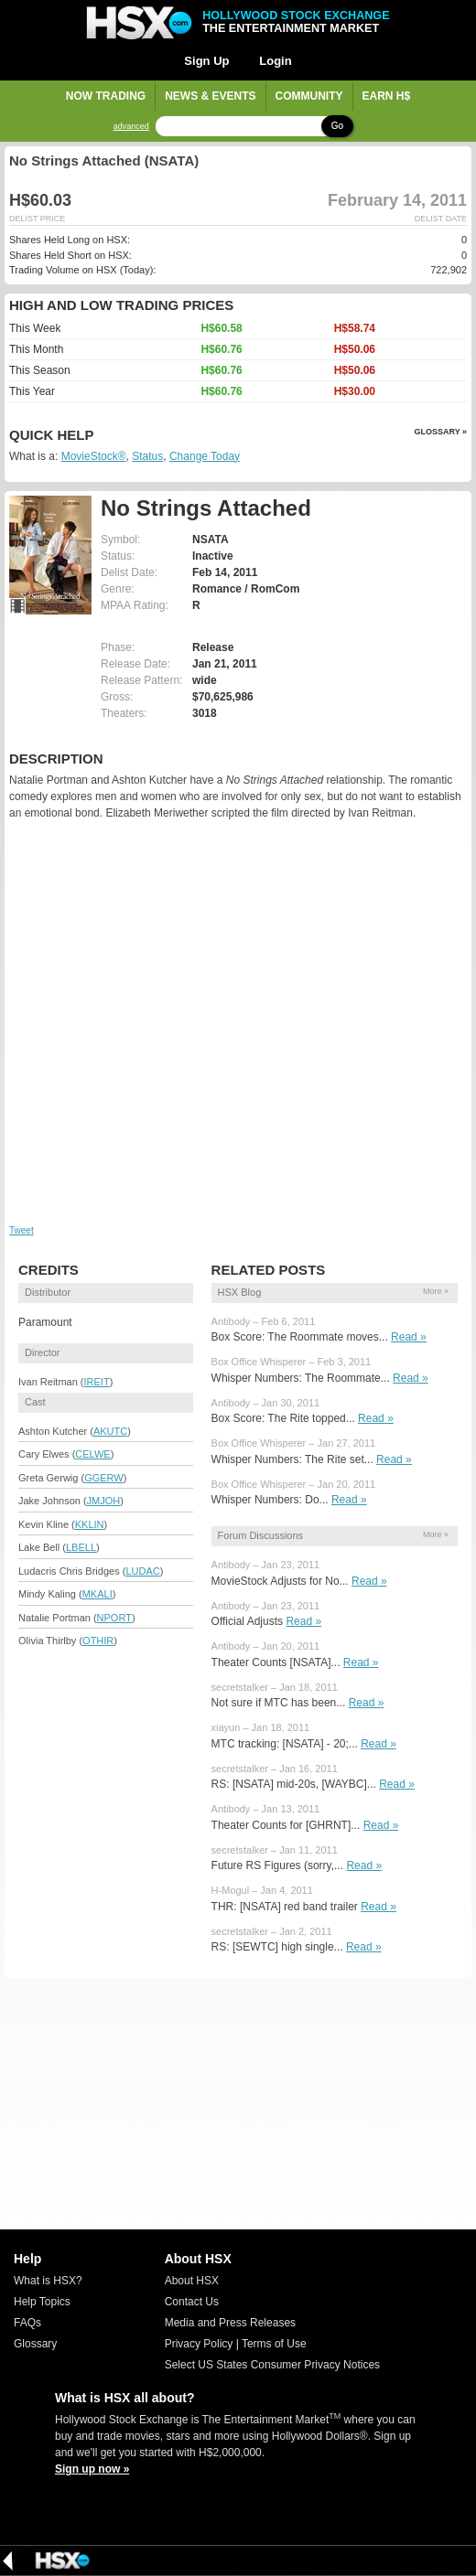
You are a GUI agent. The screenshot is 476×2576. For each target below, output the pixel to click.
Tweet (21, 1230)
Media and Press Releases (230, 2322)
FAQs (27, 2322)
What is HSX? (48, 2280)
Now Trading (106, 96)
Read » (409, 1337)
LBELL (81, 1547)
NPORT (114, 1617)
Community (309, 96)
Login (275, 61)
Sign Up (206, 61)
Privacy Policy (199, 2343)
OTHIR (98, 1640)
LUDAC (142, 1571)
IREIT (97, 1381)
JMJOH (104, 1500)
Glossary (35, 2343)
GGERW (104, 1477)
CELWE (92, 1453)
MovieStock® (93, 456)
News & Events (210, 96)
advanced (131, 127)
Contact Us (192, 2301)
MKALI (97, 1593)
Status (147, 456)
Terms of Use (274, 2343)
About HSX (192, 2280)
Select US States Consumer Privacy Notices (272, 2364)
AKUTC (110, 1431)
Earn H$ (386, 96)
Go (337, 126)
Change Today (204, 456)
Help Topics (42, 2301)
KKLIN (89, 1524)
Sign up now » (92, 2469)
